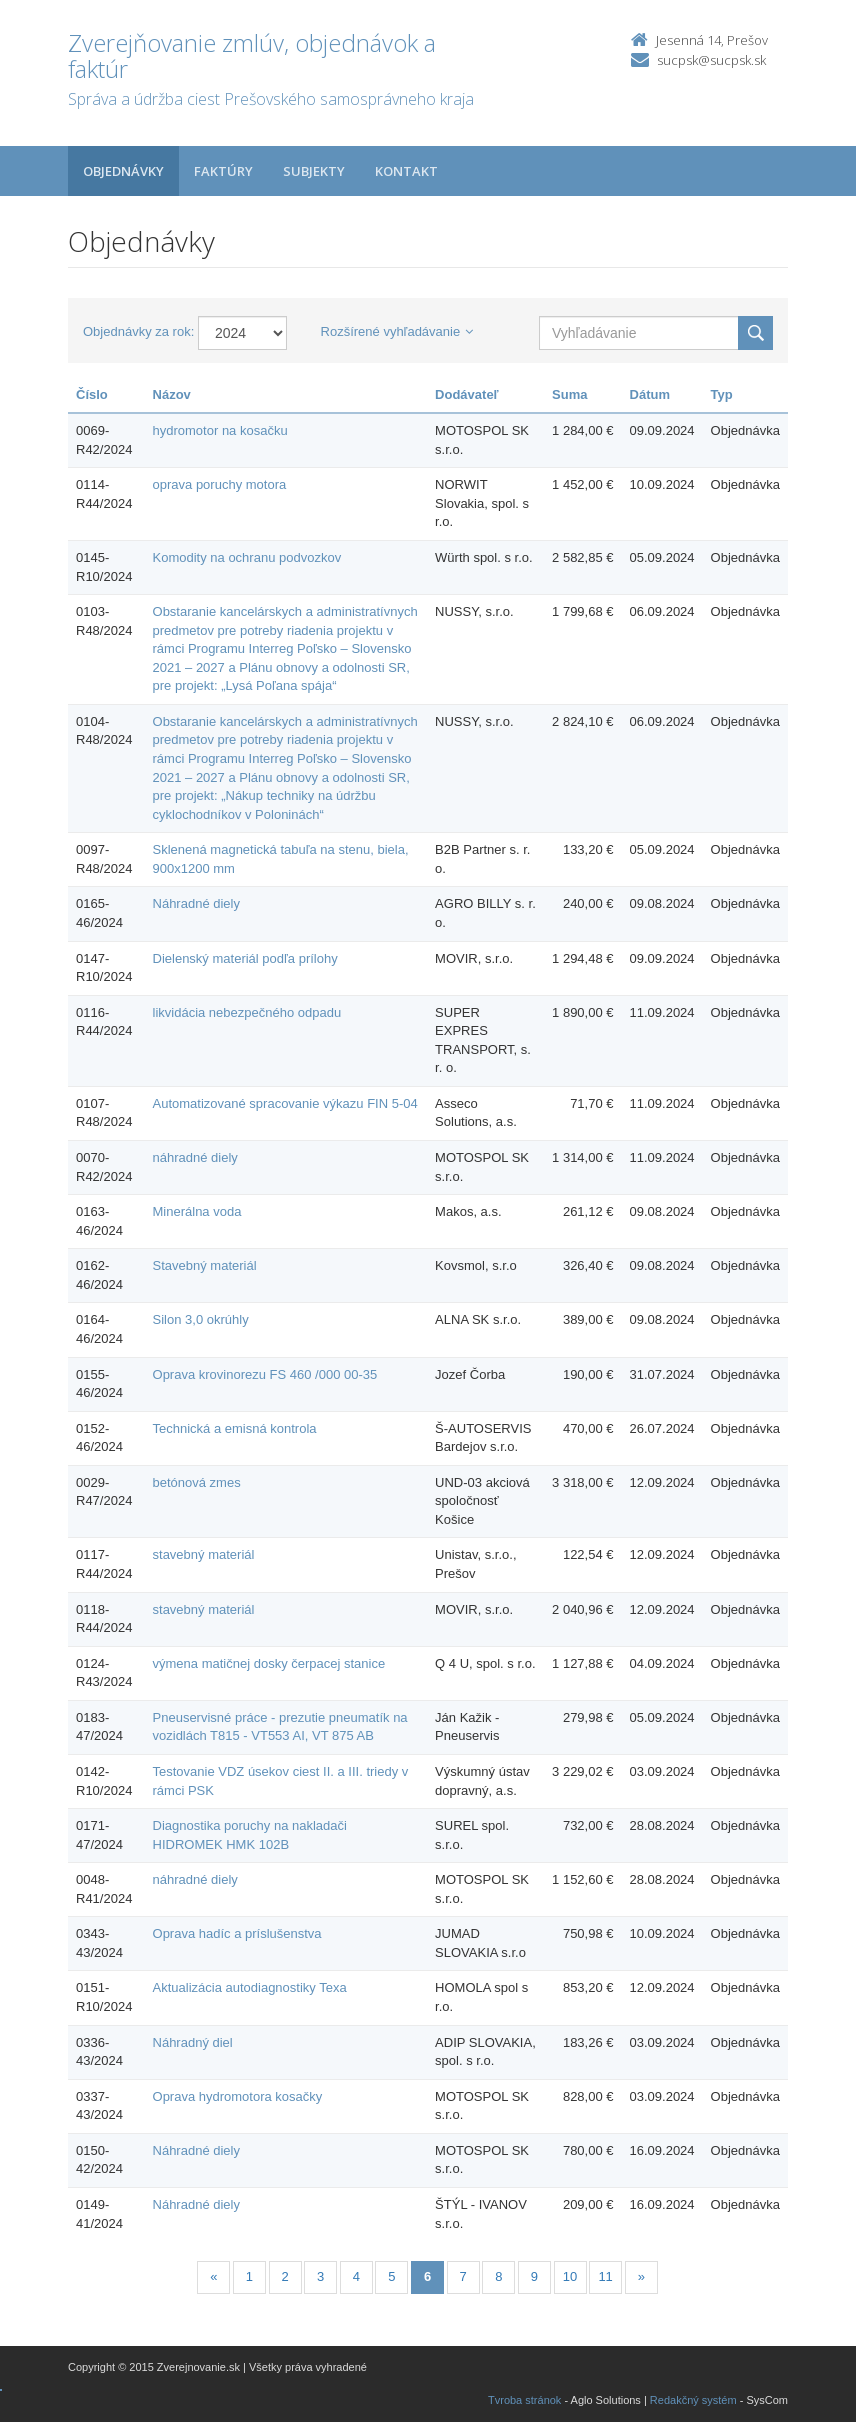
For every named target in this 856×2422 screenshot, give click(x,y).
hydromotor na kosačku (220, 430)
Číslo (92, 394)
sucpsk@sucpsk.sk (711, 60)
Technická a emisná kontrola (235, 1428)
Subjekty (314, 171)
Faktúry (223, 171)
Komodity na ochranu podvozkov (247, 557)
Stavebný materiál (205, 1265)
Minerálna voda (197, 1211)
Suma (569, 394)
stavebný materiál (204, 1554)
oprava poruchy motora (220, 484)
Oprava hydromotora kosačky (238, 2096)
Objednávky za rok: (138, 331)
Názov (172, 394)
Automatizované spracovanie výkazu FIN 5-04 (285, 1103)
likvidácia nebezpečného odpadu (247, 1012)
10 (570, 2276)
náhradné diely (195, 1157)
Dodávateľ (467, 394)
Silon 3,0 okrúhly (201, 1319)
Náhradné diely (196, 903)
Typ (722, 394)
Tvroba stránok (524, 2400)
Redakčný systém (693, 2400)
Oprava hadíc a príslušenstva (237, 1933)
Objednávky (123, 171)
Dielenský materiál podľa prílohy (245, 958)
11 (605, 2276)
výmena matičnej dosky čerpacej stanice (269, 1663)
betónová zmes (197, 1482)
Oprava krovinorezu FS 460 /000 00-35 (265, 1374)
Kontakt (406, 171)
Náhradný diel (193, 2042)
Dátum (650, 394)
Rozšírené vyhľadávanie (397, 331)
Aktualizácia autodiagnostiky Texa (250, 1987)
